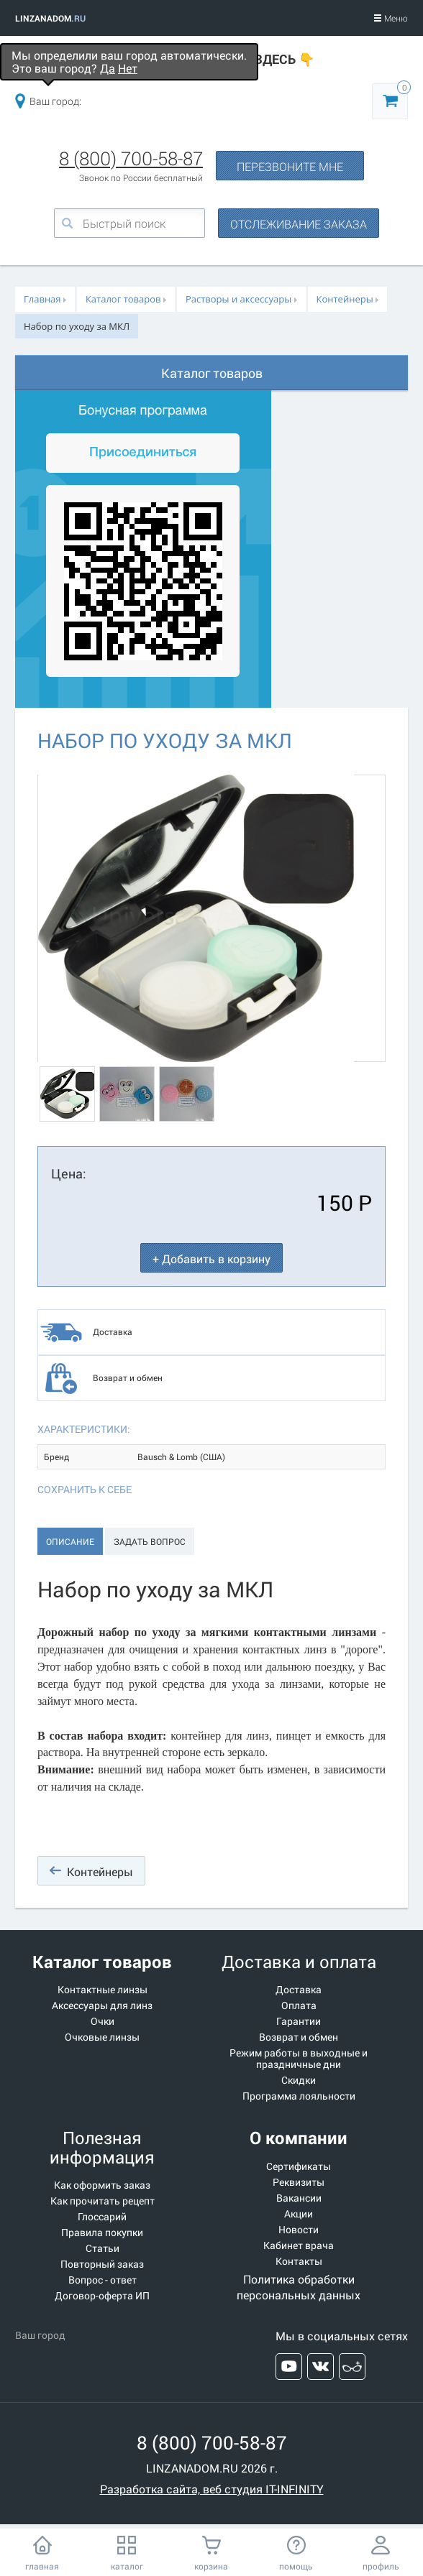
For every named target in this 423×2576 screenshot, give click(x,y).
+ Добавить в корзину (211, 1258)
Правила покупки (102, 2232)
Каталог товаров (212, 373)
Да (107, 67)
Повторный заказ (102, 2264)
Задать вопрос (150, 1541)
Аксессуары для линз (102, 2005)
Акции (298, 2214)
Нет (127, 67)
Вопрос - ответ (102, 2280)
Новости (298, 2229)
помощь (296, 2566)
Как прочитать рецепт (102, 2201)
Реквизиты (298, 2182)
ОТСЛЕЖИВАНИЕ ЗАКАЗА (298, 223)
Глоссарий (102, 2216)
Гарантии (298, 2021)
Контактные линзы (102, 1989)
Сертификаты (298, 2166)
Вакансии (299, 2198)
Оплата (299, 2005)
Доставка (112, 1331)
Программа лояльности (298, 2096)
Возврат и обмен (128, 1377)
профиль (381, 2566)
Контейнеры (100, 1871)
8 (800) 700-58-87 (131, 158)
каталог (127, 2566)
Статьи (102, 2248)
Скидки (298, 2080)
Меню (390, 18)
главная (42, 2566)
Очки (102, 2021)
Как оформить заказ (102, 2185)
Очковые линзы (102, 2037)
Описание (70, 1541)
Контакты (299, 2261)
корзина (211, 2566)
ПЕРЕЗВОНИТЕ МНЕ (290, 166)
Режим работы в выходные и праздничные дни (298, 2058)
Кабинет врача (298, 2245)
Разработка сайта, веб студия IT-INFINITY (212, 2488)
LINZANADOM (50, 18)
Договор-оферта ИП (102, 2296)
